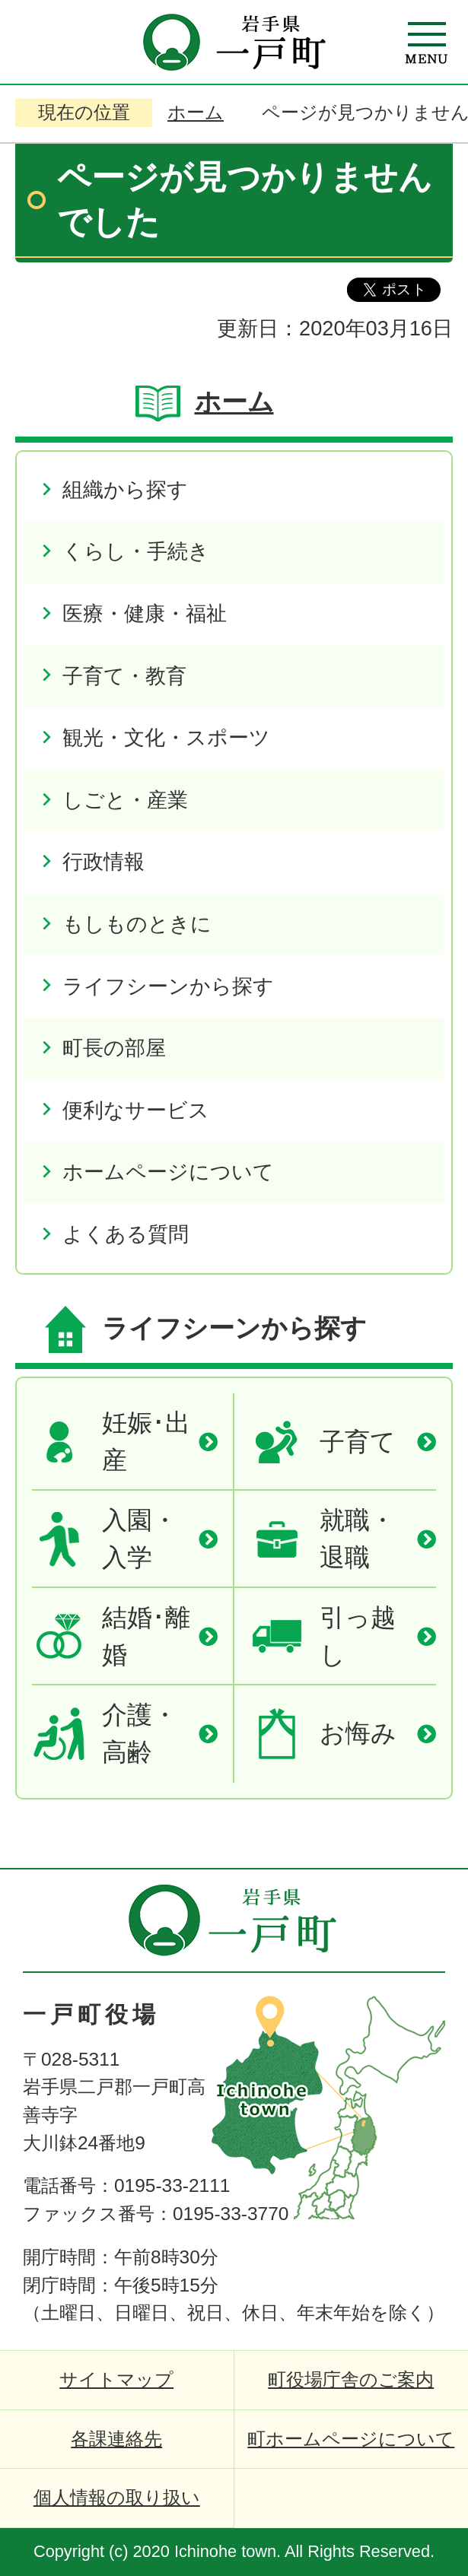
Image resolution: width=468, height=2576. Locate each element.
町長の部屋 (114, 1047)
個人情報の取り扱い (116, 2497)
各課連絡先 (116, 2438)
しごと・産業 (125, 800)
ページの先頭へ (407, 1896)
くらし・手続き (135, 551)
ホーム (195, 112)
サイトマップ (116, 2379)
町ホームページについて (350, 2438)
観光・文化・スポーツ (166, 737)
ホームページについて (168, 1171)
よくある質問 (125, 1234)
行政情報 (103, 861)
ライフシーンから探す (168, 986)
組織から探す (125, 489)
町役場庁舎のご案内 (351, 2379)
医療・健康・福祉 (144, 613)
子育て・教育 (124, 676)
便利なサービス (135, 1110)
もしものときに (137, 923)
